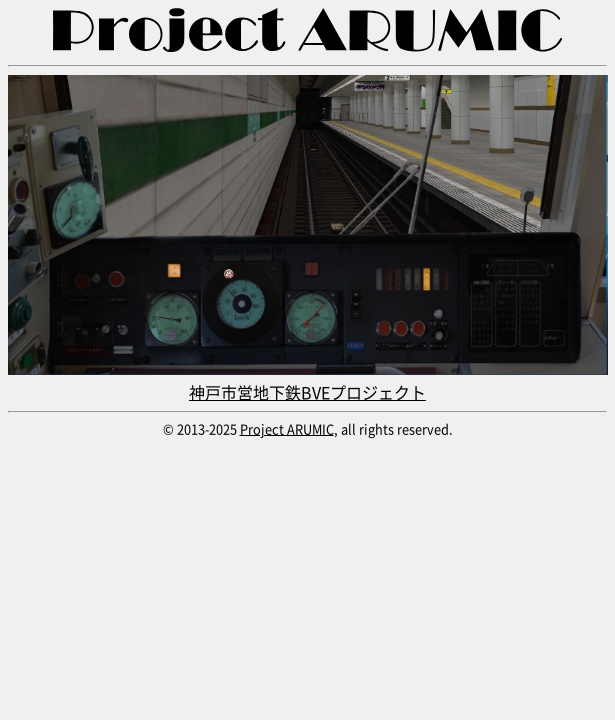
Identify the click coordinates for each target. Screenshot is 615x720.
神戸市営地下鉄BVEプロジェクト (308, 380)
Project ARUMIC (287, 428)
